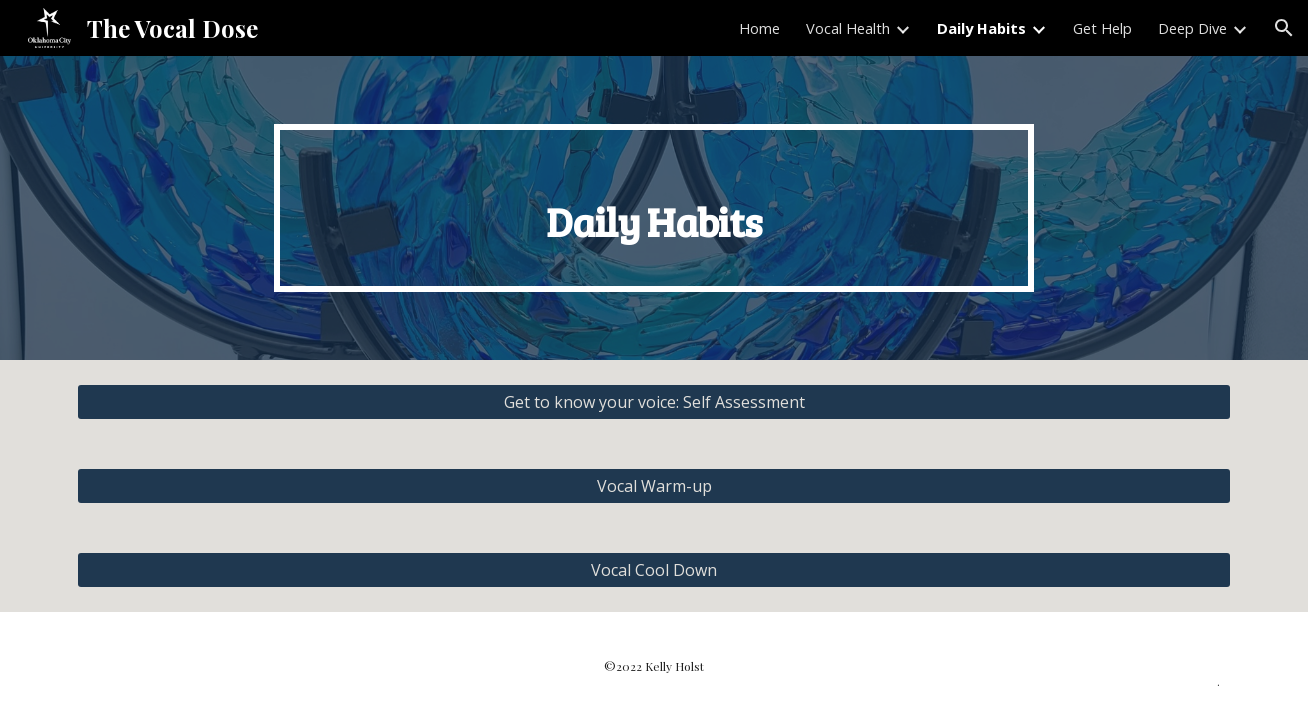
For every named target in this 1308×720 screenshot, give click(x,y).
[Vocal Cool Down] (654, 570)
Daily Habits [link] (981, 28)
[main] (654, 208)
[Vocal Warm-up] (654, 486)
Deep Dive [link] (1192, 28)
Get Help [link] (1102, 28)
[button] (1284, 28)
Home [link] (759, 28)
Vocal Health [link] (848, 28)
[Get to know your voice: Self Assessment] (654, 402)
